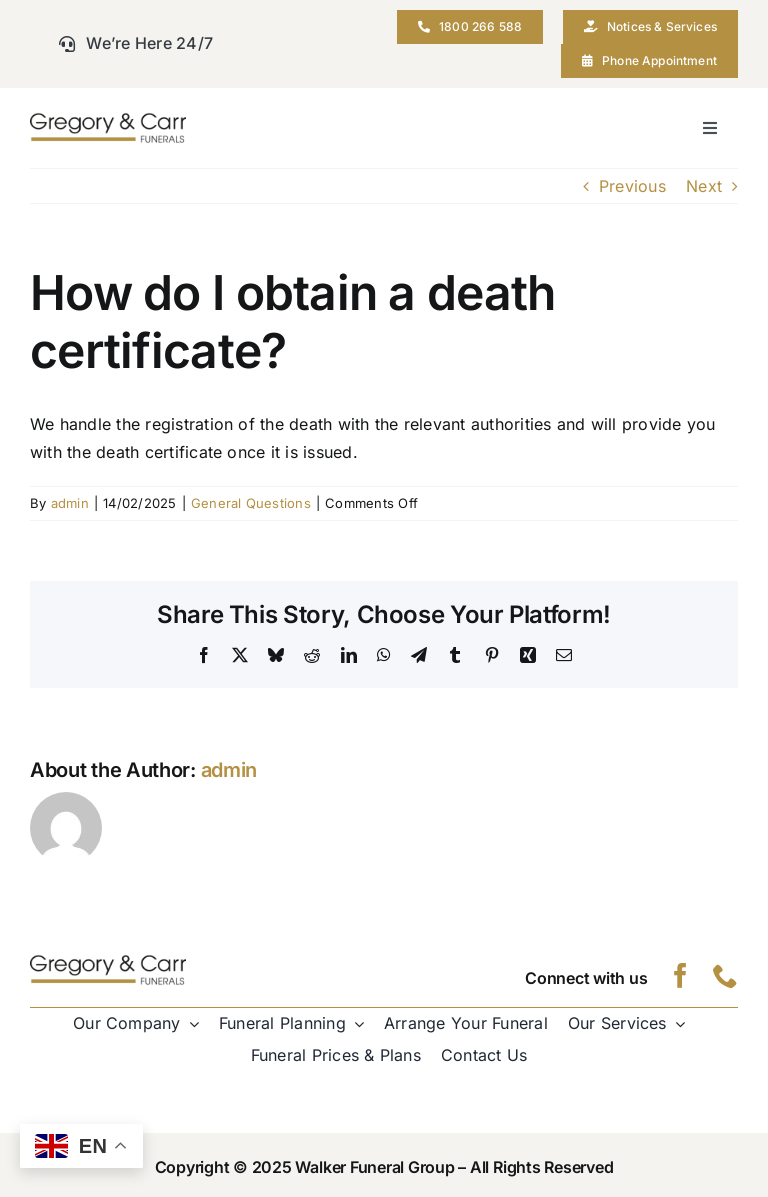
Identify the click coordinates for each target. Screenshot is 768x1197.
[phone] (725, 975)
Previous (632, 186)
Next (704, 186)
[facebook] (680, 975)
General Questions (251, 503)
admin (70, 503)
